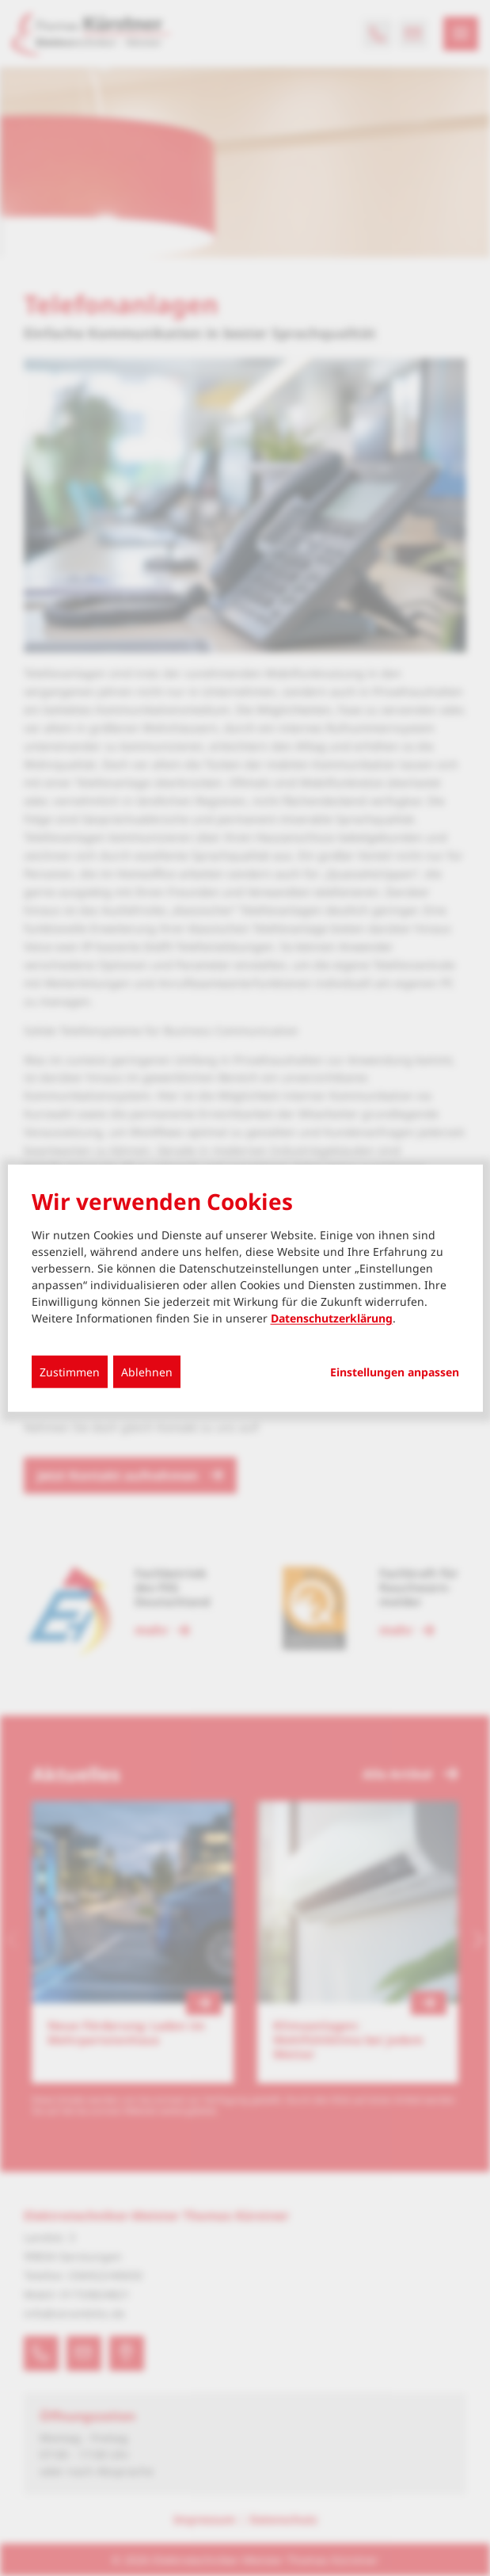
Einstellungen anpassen (394, 1372)
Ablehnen (147, 1372)
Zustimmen (70, 1372)
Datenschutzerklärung (332, 1318)
